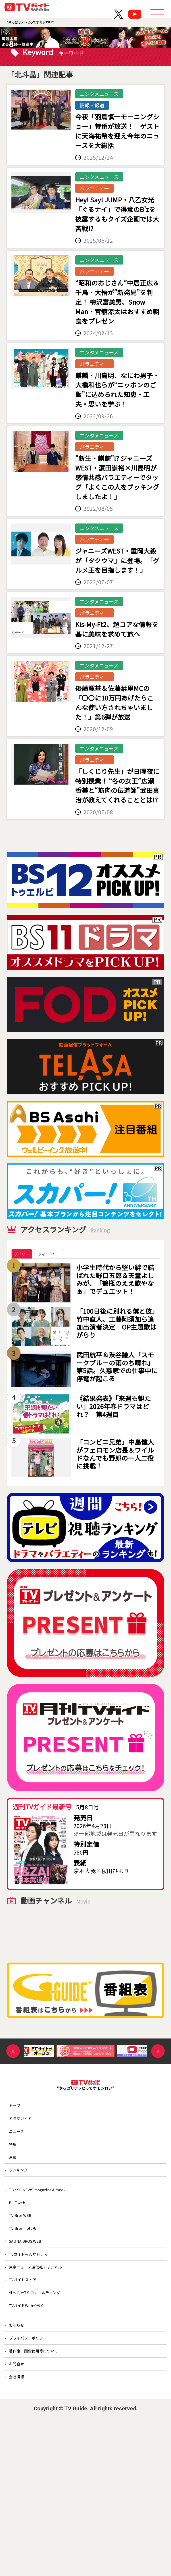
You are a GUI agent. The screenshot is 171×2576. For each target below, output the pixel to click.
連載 (17, 2205)
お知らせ (22, 2453)
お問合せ (23, 2511)
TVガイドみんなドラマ (41, 2348)
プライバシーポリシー (40, 2472)
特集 (17, 2185)
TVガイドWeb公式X (36, 2426)
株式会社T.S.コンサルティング (50, 2407)
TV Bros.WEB (28, 2290)
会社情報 (23, 2531)
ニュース (22, 2166)
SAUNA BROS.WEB (35, 2329)
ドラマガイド (28, 2146)
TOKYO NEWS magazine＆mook (52, 2250)
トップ (20, 2126)
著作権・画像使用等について (49, 2492)
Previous (13, 2068)
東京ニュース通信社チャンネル (51, 2368)
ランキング (25, 2224)
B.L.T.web (23, 2270)
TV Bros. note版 (31, 2309)
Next (158, 2068)
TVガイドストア (32, 2387)
